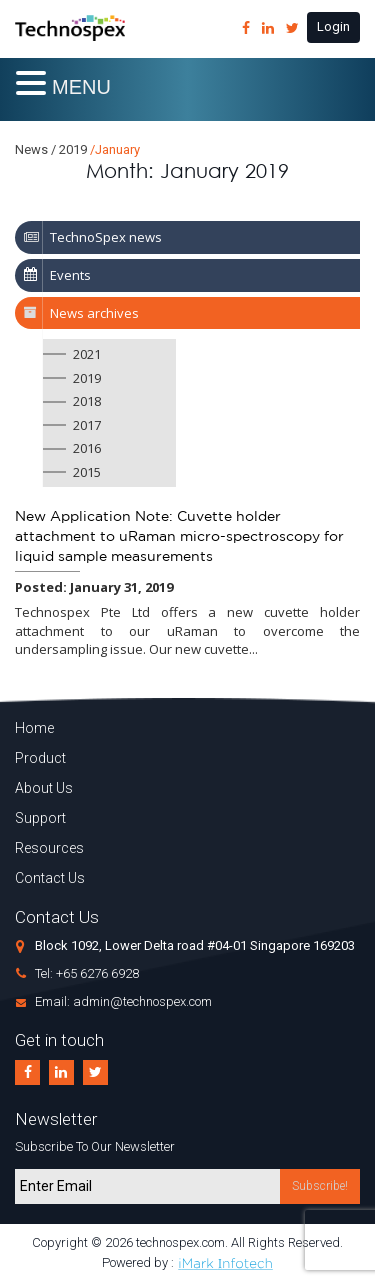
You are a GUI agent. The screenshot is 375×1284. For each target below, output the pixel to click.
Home (34, 728)
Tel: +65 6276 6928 (87, 973)
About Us (44, 788)
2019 (87, 378)
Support (40, 818)
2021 (87, 354)
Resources (49, 848)
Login (333, 26)
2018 (87, 401)
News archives (94, 313)
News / (35, 149)
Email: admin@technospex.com (123, 1001)
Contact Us (50, 878)
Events (70, 275)
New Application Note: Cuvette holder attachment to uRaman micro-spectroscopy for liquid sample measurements (179, 537)
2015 (87, 472)
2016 (87, 448)
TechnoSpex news (106, 237)
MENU (81, 87)
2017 (87, 425)
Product (40, 758)
